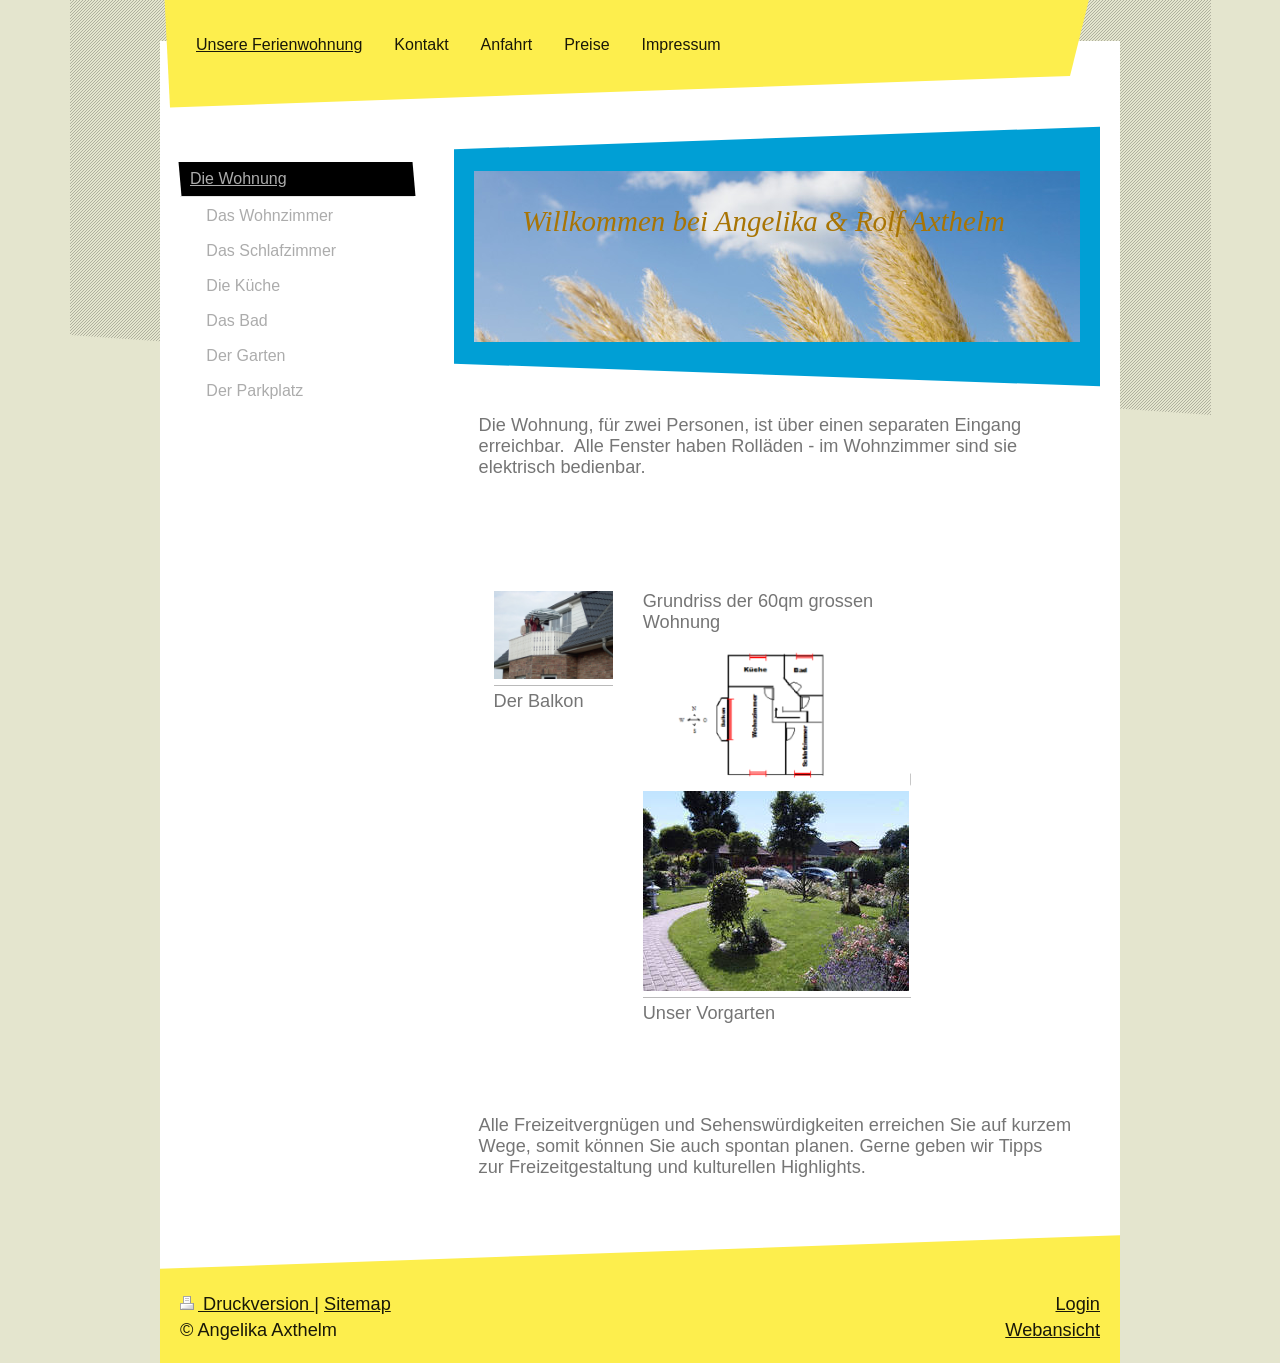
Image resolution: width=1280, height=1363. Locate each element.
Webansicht (1052, 1330)
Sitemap (357, 1304)
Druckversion (247, 1304)
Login (1077, 1304)
